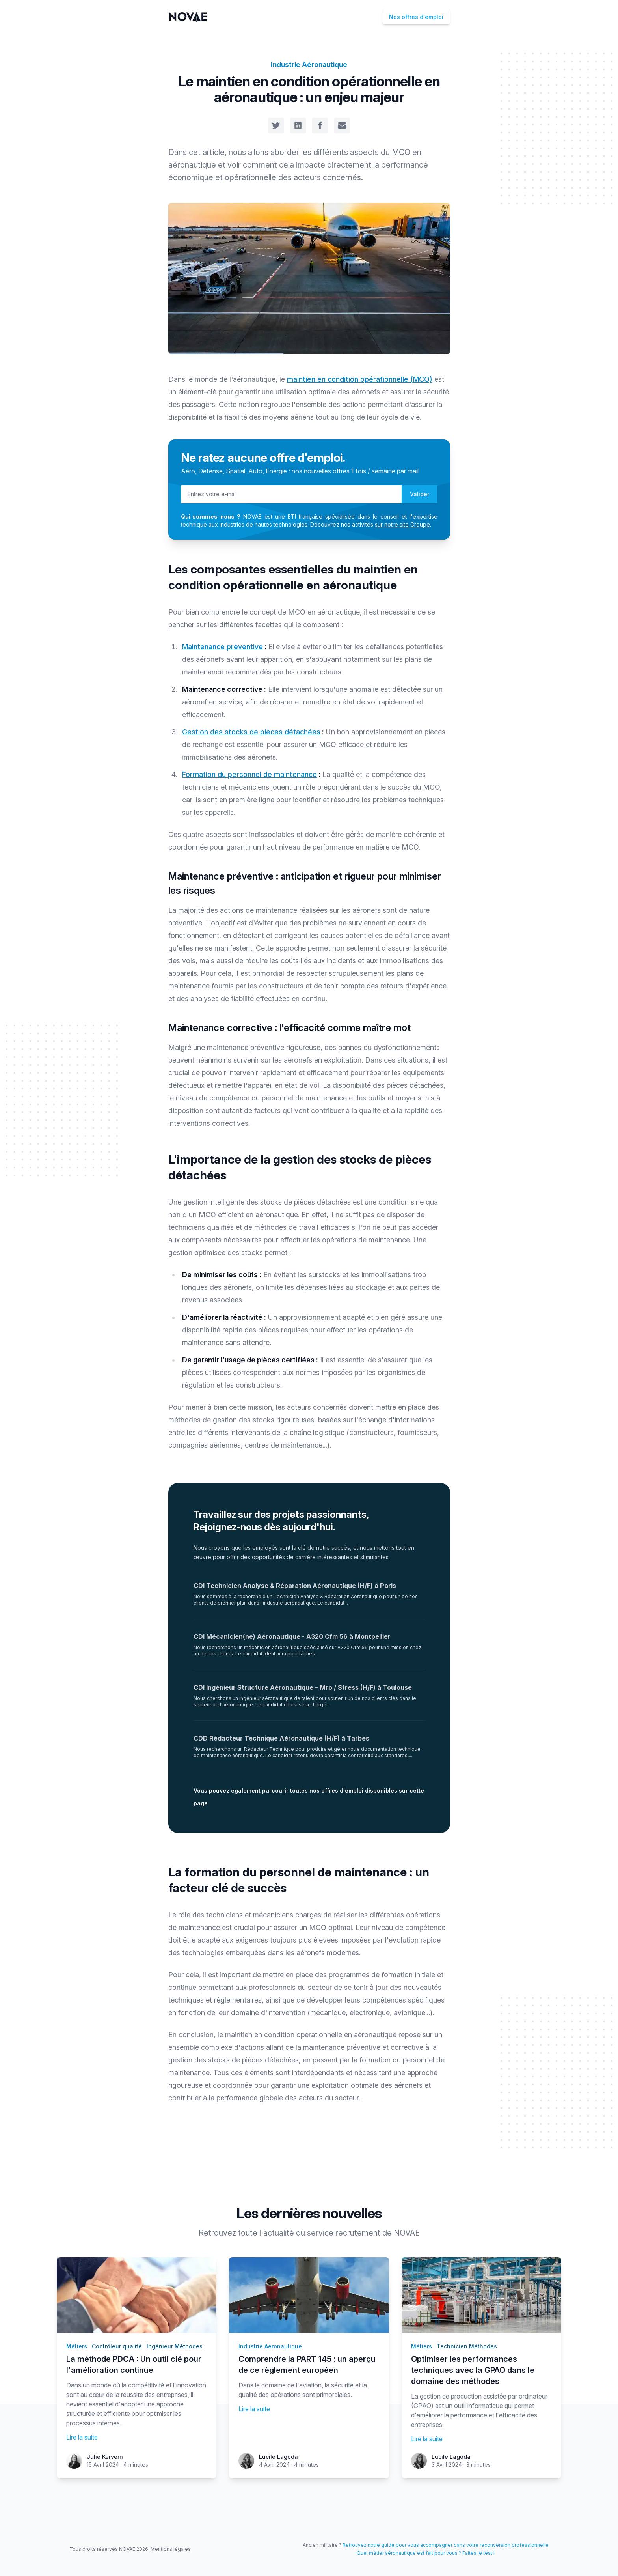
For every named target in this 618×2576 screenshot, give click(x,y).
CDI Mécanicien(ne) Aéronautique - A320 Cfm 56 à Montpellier (292, 1636)
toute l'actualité (266, 2233)
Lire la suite (82, 2437)
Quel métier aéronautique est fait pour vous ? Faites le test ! (426, 2553)
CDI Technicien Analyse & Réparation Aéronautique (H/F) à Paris (295, 1586)
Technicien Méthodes (467, 2346)
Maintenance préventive (222, 647)
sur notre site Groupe (402, 524)
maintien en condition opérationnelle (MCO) (359, 379)
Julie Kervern (105, 2456)
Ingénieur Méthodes (175, 2346)
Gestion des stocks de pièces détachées (251, 732)
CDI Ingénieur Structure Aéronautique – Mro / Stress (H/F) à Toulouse (303, 1687)
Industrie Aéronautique (309, 64)
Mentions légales (171, 2549)
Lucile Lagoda (278, 2456)
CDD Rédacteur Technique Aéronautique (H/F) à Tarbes (281, 1738)
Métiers (76, 2346)
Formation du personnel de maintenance (249, 774)
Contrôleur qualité (117, 2346)
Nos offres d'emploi (416, 16)
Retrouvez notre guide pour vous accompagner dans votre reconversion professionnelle (446, 2545)
